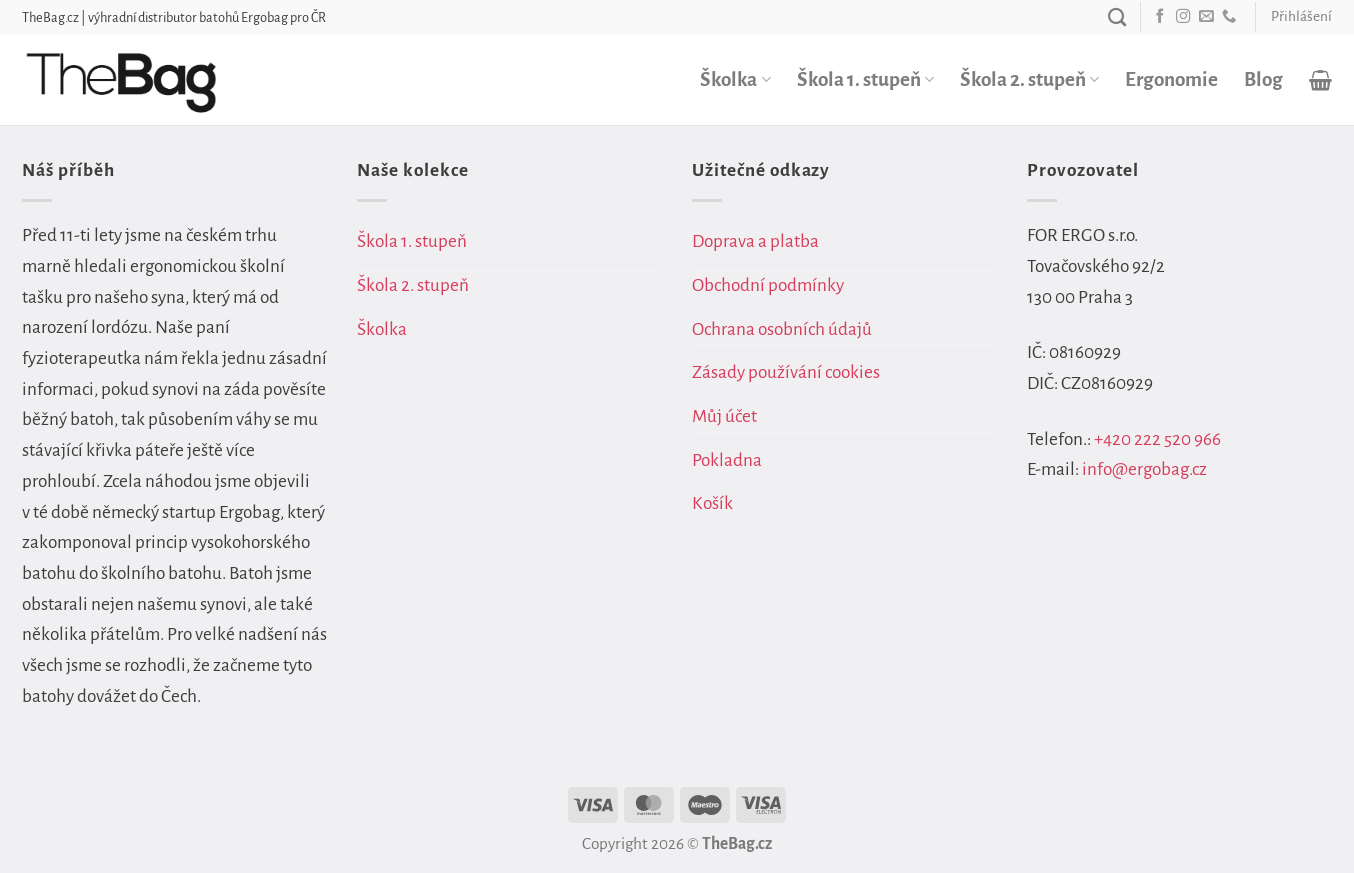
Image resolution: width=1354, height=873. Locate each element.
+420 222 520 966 (1157, 439)
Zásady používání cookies (786, 372)
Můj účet (724, 416)
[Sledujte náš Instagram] (1183, 17)
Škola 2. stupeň (1029, 79)
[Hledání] (1117, 17)
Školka (735, 79)
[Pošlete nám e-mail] (1206, 17)
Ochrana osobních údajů (782, 329)
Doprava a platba (755, 241)
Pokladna (727, 460)
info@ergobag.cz (1144, 469)
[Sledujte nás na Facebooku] (1160, 17)
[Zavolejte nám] (1229, 17)
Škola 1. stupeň (865, 79)
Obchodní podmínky (768, 285)
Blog (1263, 79)
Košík (712, 503)
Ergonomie (1171, 79)
